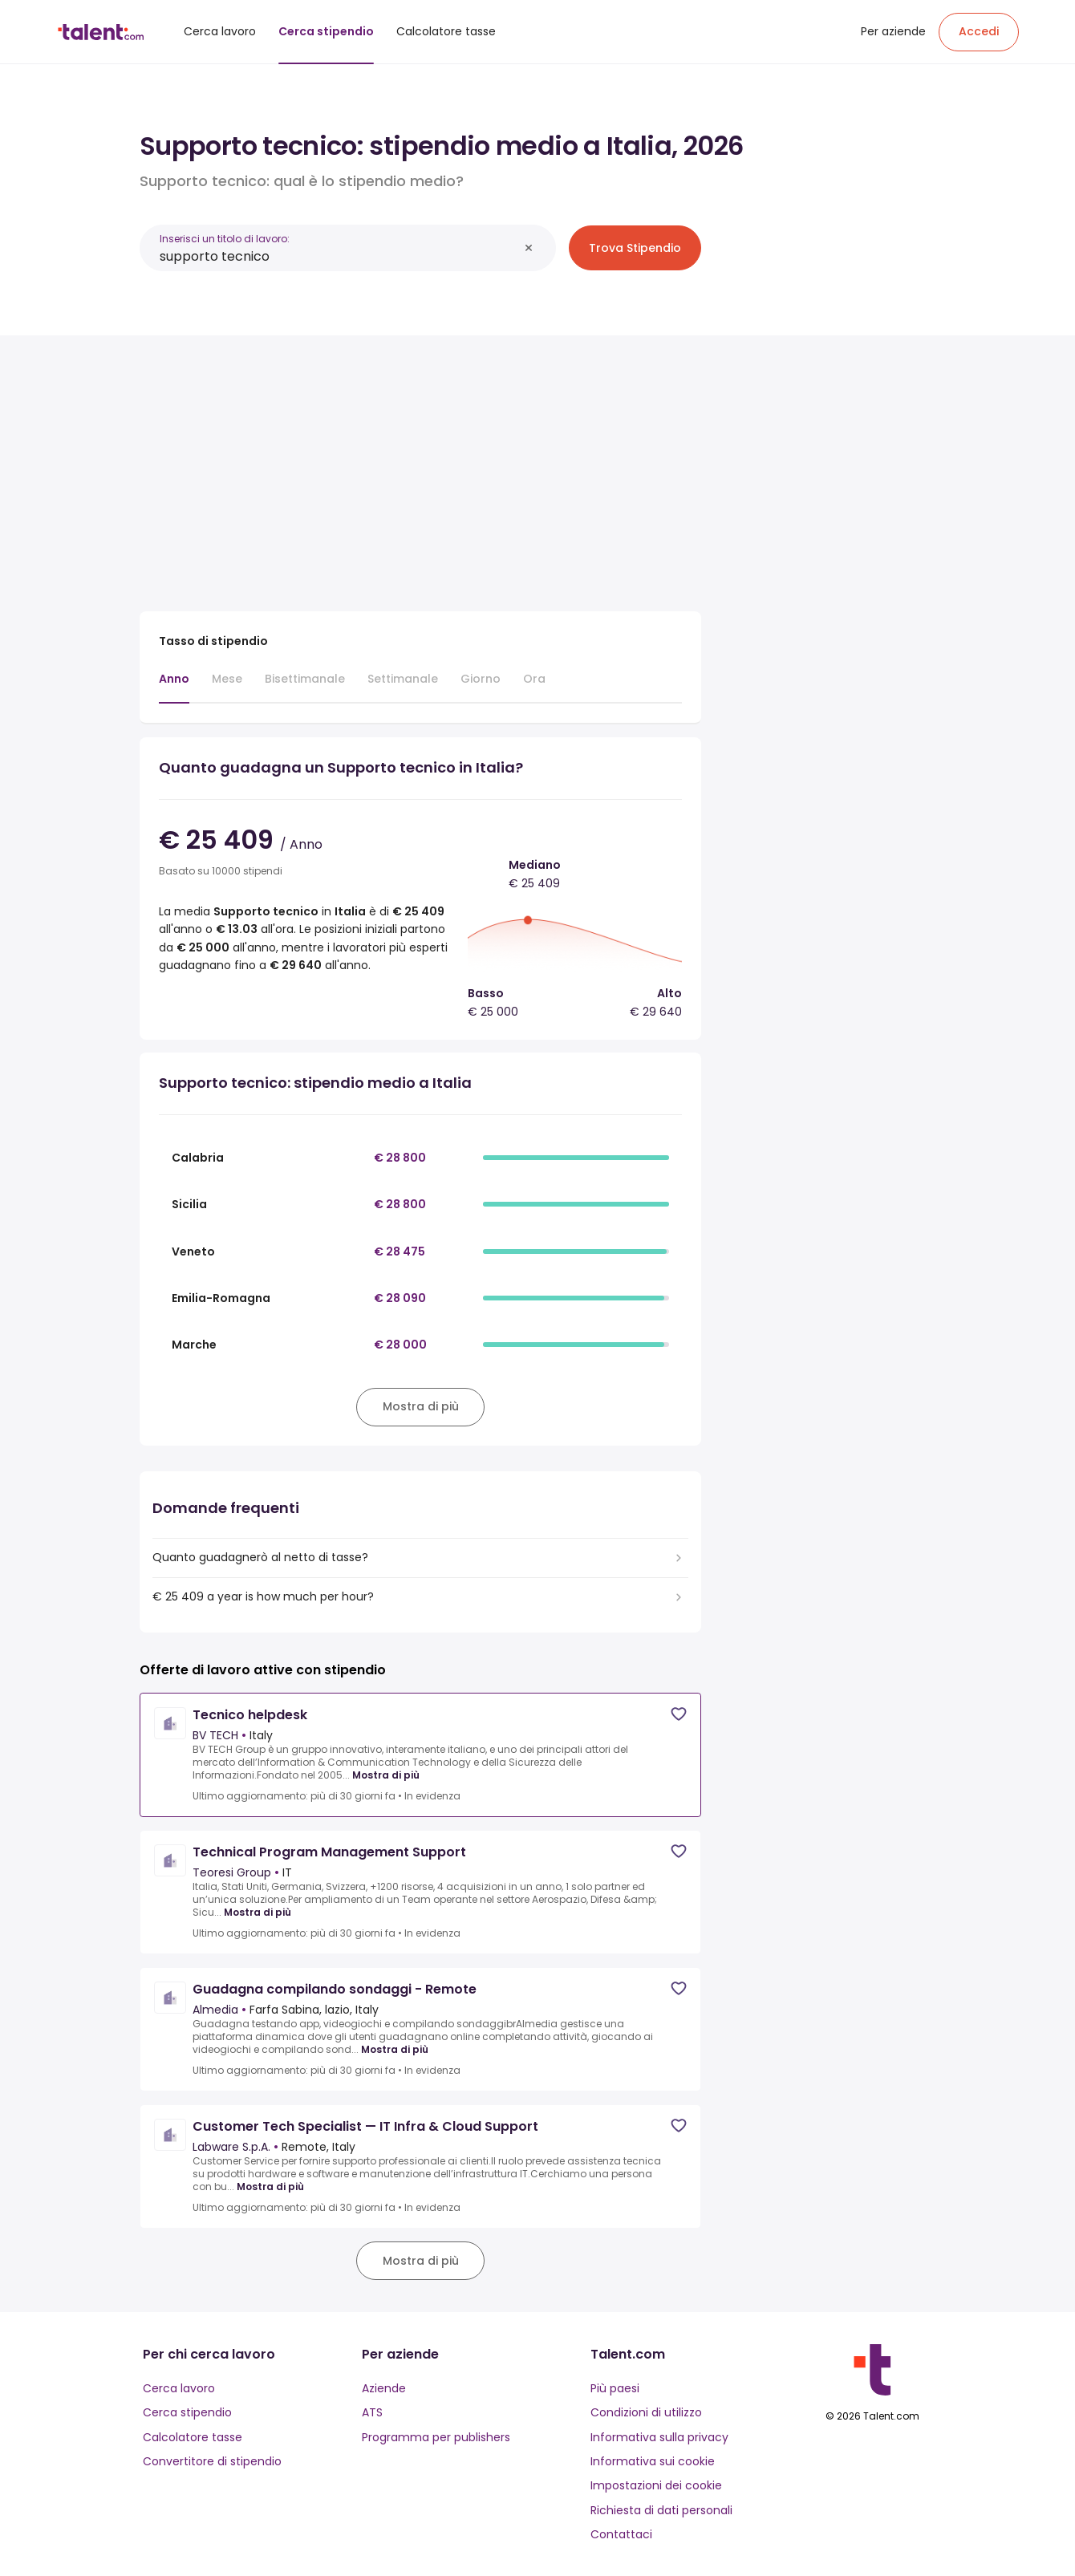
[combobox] (339, 256)
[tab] (174, 687)
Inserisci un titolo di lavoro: (225, 238)
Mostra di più (386, 1775)
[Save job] (679, 1714)
